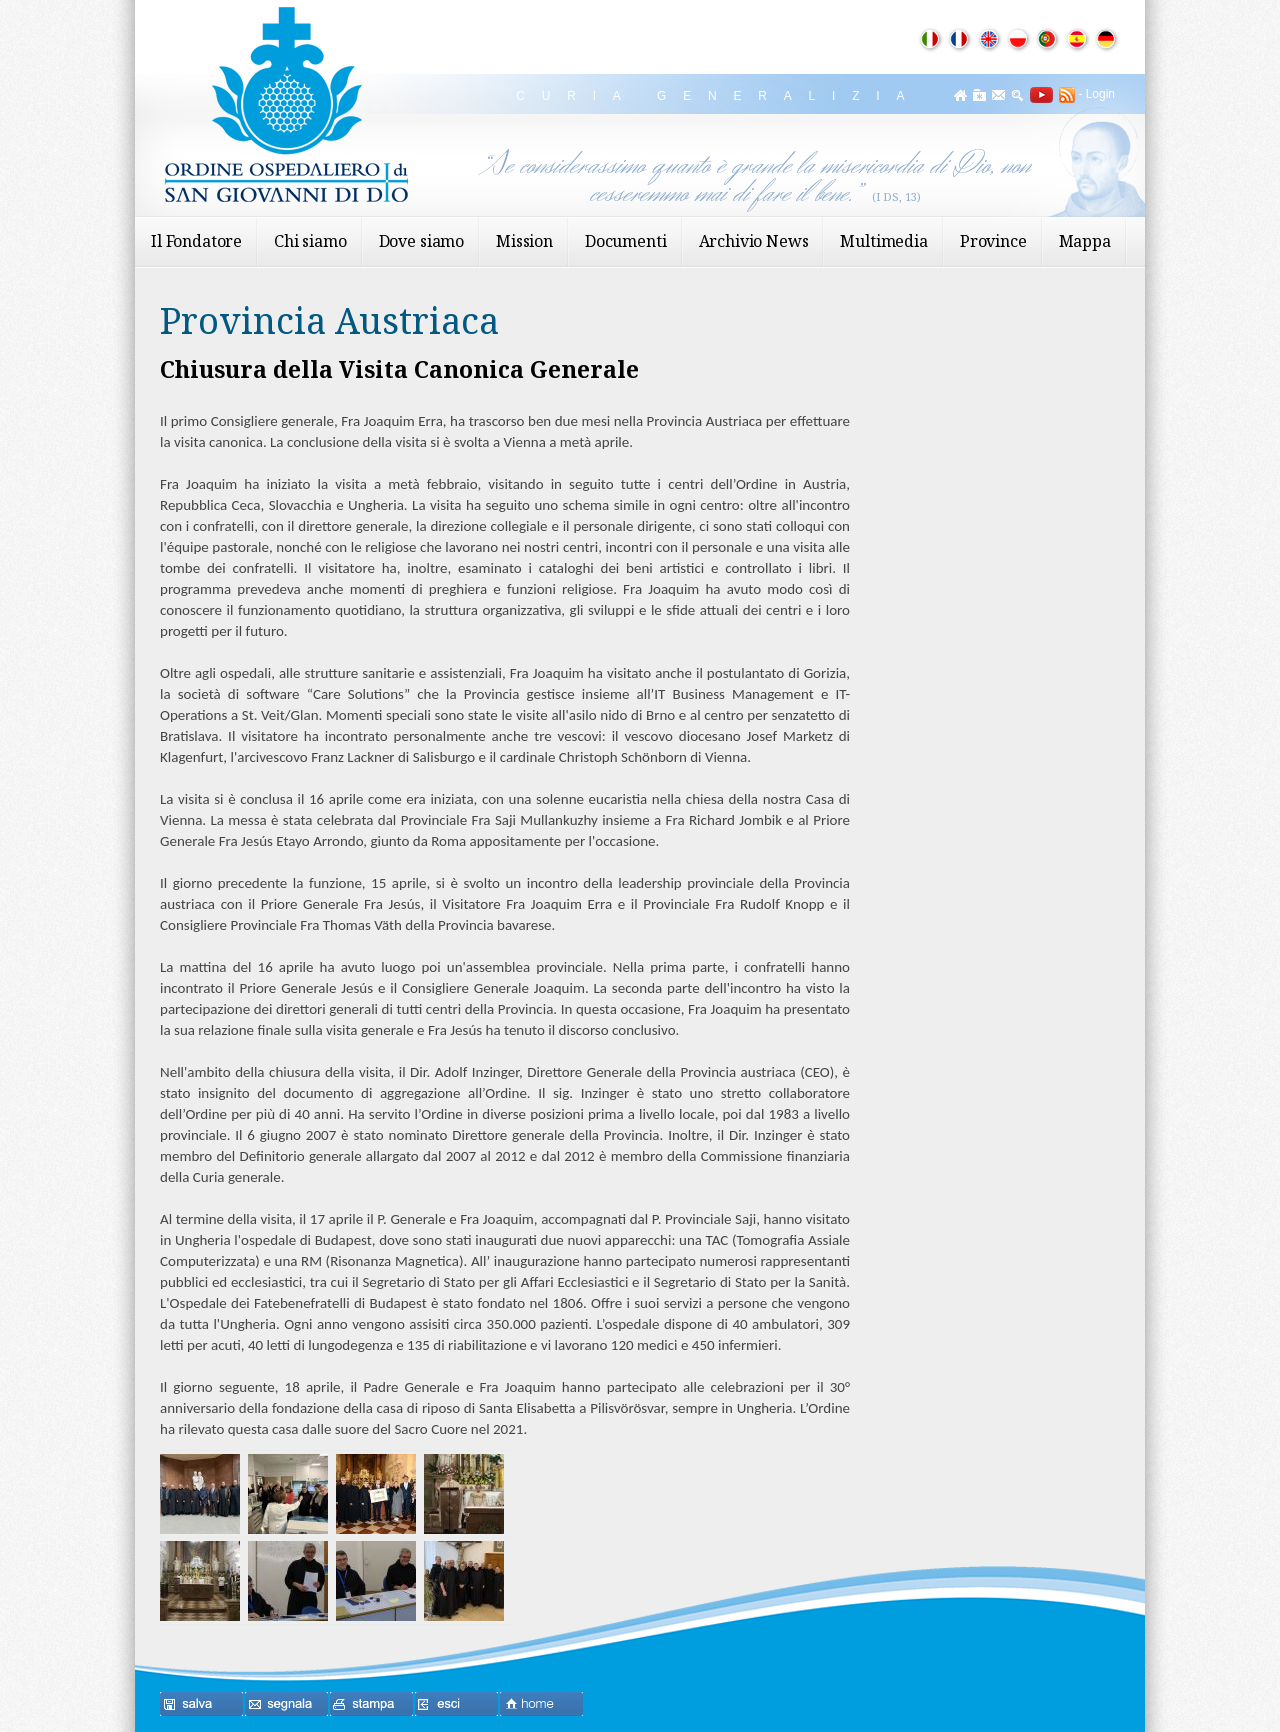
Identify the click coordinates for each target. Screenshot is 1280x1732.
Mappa (1085, 241)
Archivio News (754, 241)
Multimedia (883, 241)
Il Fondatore (196, 241)
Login (1100, 94)
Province (993, 241)
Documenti (626, 241)
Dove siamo (421, 241)
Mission (524, 241)
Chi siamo (310, 241)
